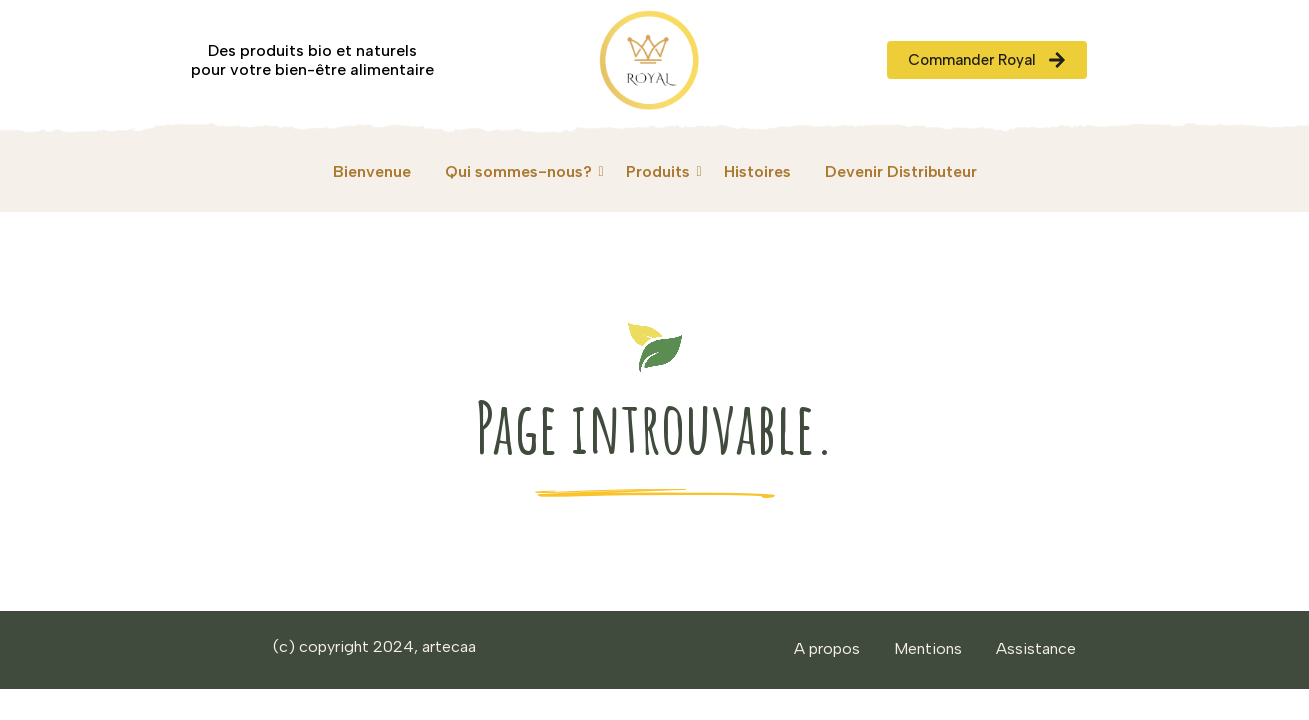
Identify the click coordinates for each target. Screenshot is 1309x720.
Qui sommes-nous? (522, 171)
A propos (827, 648)
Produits (661, 171)
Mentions (928, 648)
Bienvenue (372, 171)
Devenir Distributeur (901, 171)
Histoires (757, 171)
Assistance (1036, 648)
